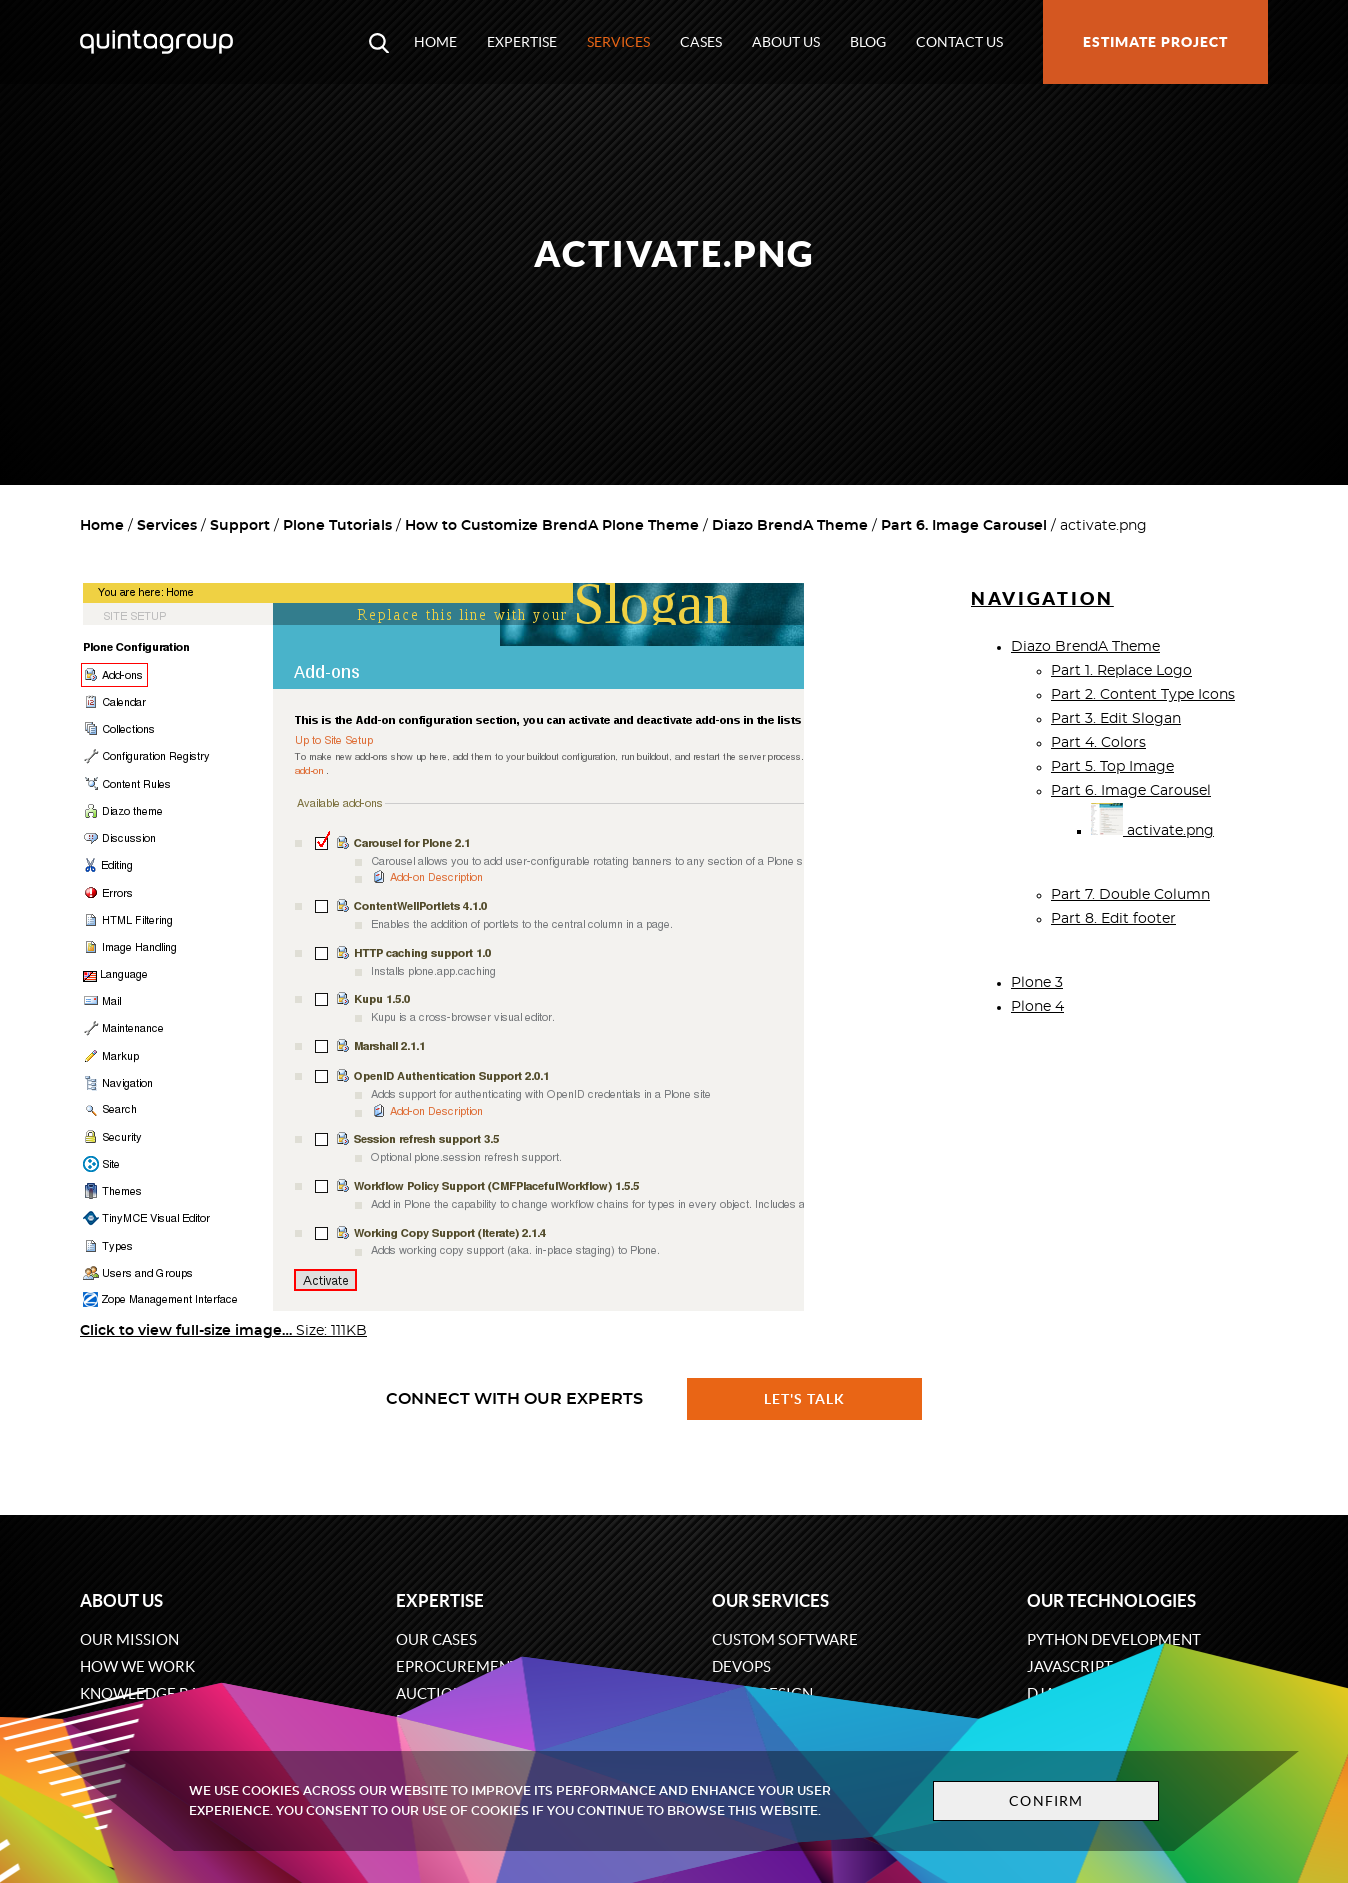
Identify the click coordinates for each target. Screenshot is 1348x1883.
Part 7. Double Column (1130, 895)
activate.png (1152, 831)
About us (786, 42)
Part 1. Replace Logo (1121, 671)
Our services (770, 1600)
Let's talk (805, 1399)
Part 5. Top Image (1112, 767)
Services (618, 42)
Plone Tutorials (337, 526)
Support (240, 526)
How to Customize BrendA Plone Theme (552, 526)
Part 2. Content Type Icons (1143, 695)
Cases (701, 42)
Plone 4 (1037, 1007)
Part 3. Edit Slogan (1116, 719)
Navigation (1042, 598)
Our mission (129, 1639)
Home (435, 42)
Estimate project (1155, 42)
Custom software (785, 1639)
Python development (1114, 1639)
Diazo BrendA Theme (790, 526)
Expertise (522, 42)
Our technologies (1111, 1600)
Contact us (959, 42)
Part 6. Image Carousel (964, 526)
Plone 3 (1037, 983)
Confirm (1046, 1801)
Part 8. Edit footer (1113, 919)
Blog (868, 42)
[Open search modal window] (379, 42)
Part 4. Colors (1098, 743)
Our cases (436, 1639)
